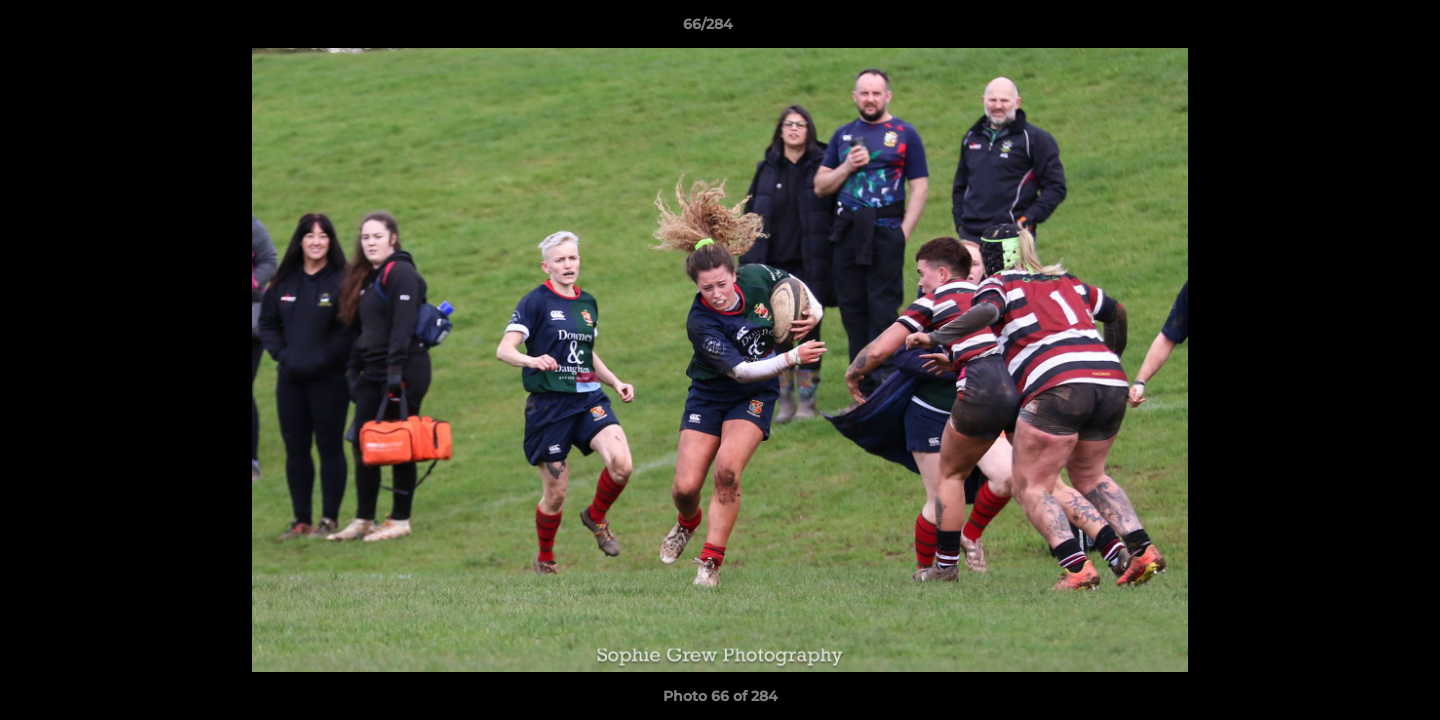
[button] (1356, 29)
